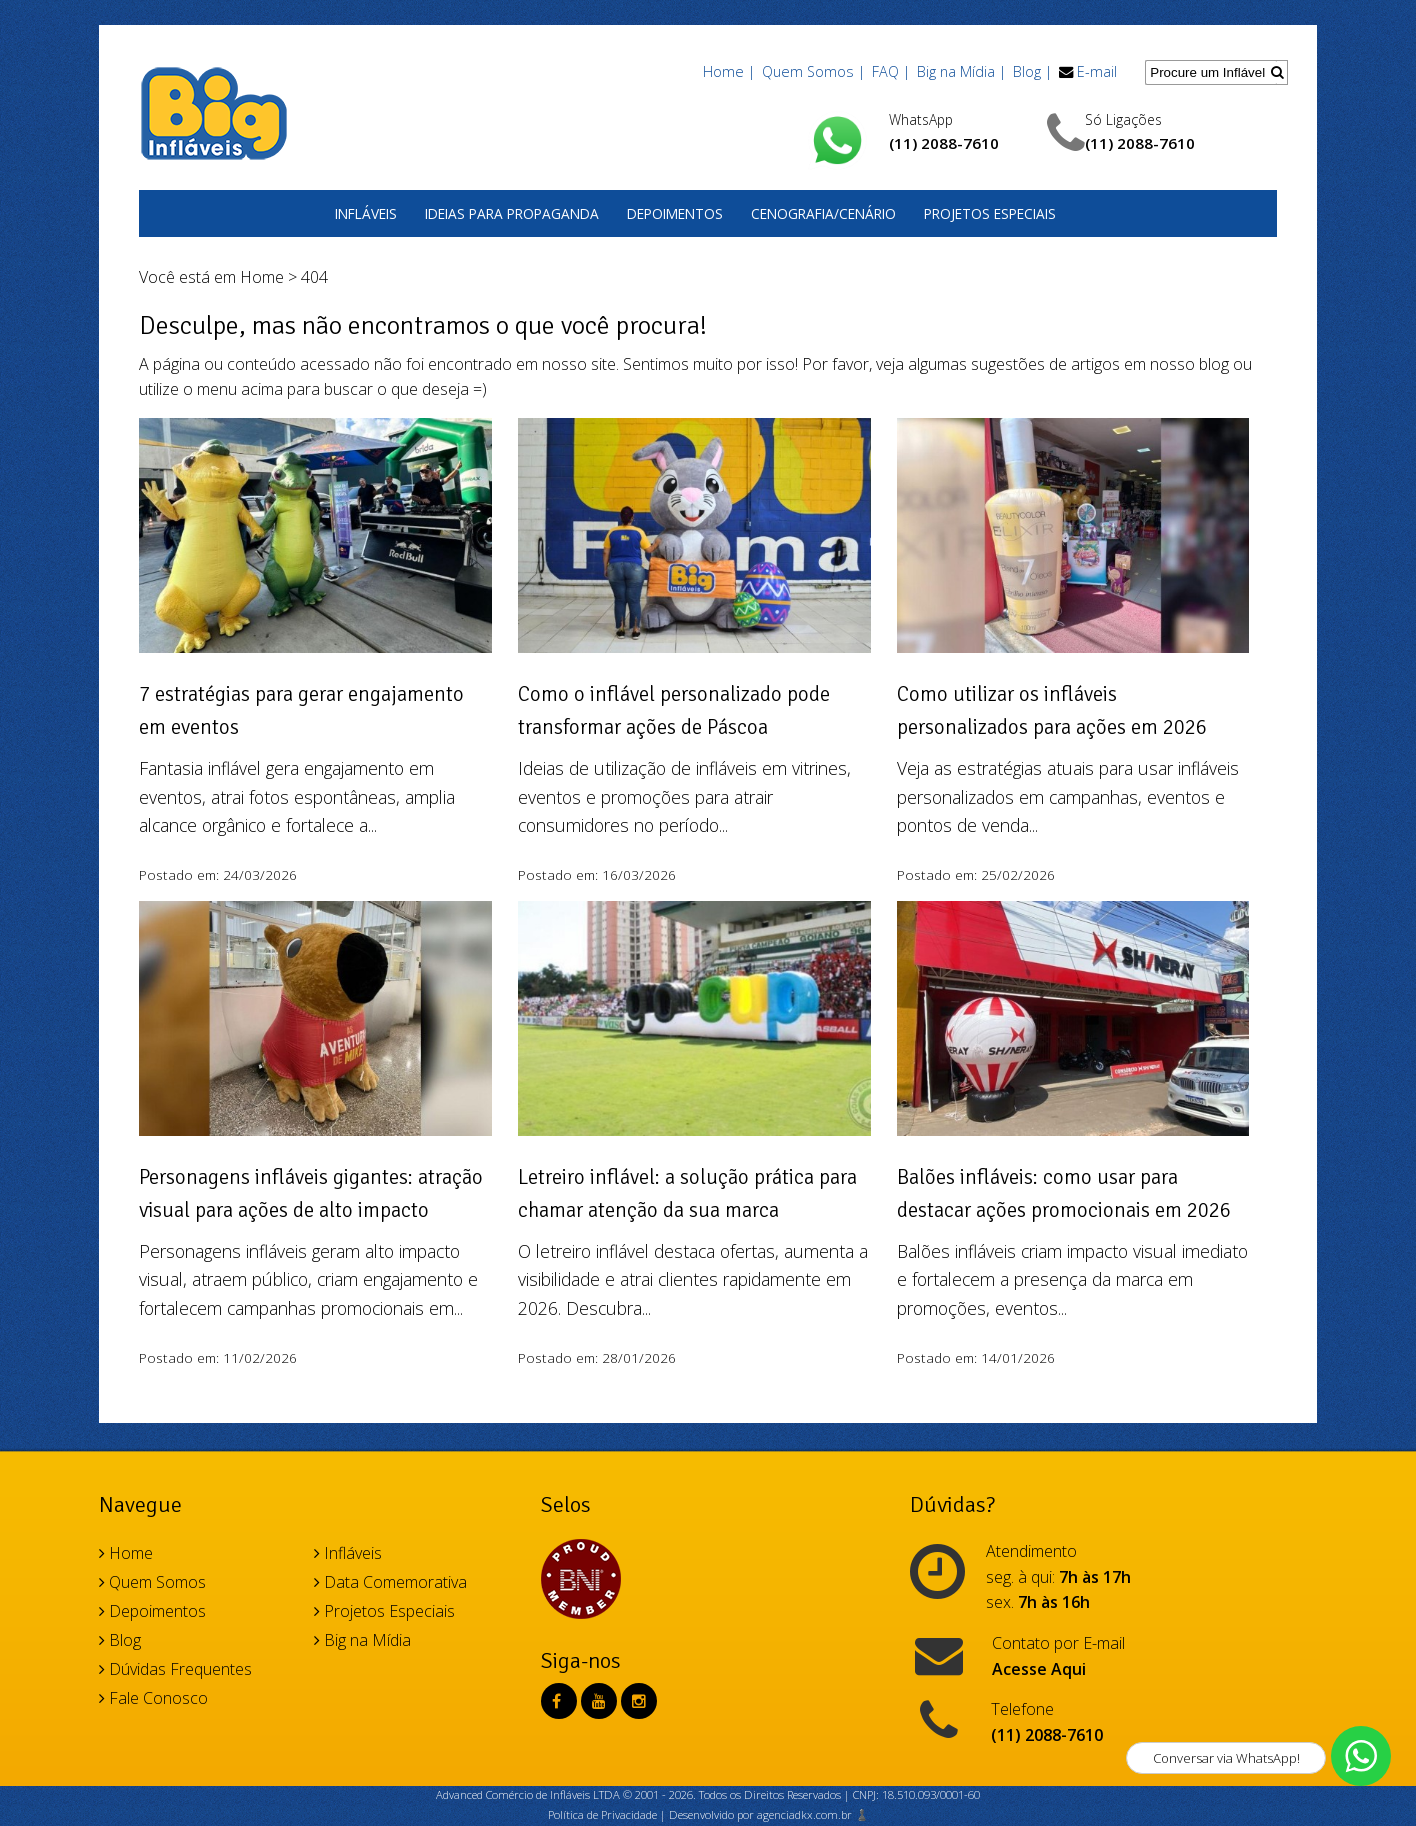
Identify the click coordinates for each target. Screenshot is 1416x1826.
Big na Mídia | (961, 71)
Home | (729, 71)
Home (262, 277)
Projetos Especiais (990, 213)
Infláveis (366, 213)
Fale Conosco (153, 1698)
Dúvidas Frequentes (175, 1669)
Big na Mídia (362, 1640)
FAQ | (891, 71)
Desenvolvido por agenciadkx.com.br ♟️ (769, 1814)
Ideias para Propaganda (512, 213)
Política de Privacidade (602, 1814)
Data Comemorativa (390, 1582)
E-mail (1097, 71)
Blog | (1032, 71)
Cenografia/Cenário (823, 213)
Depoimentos (675, 213)
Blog (120, 1640)
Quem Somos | (813, 71)
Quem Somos (152, 1582)
